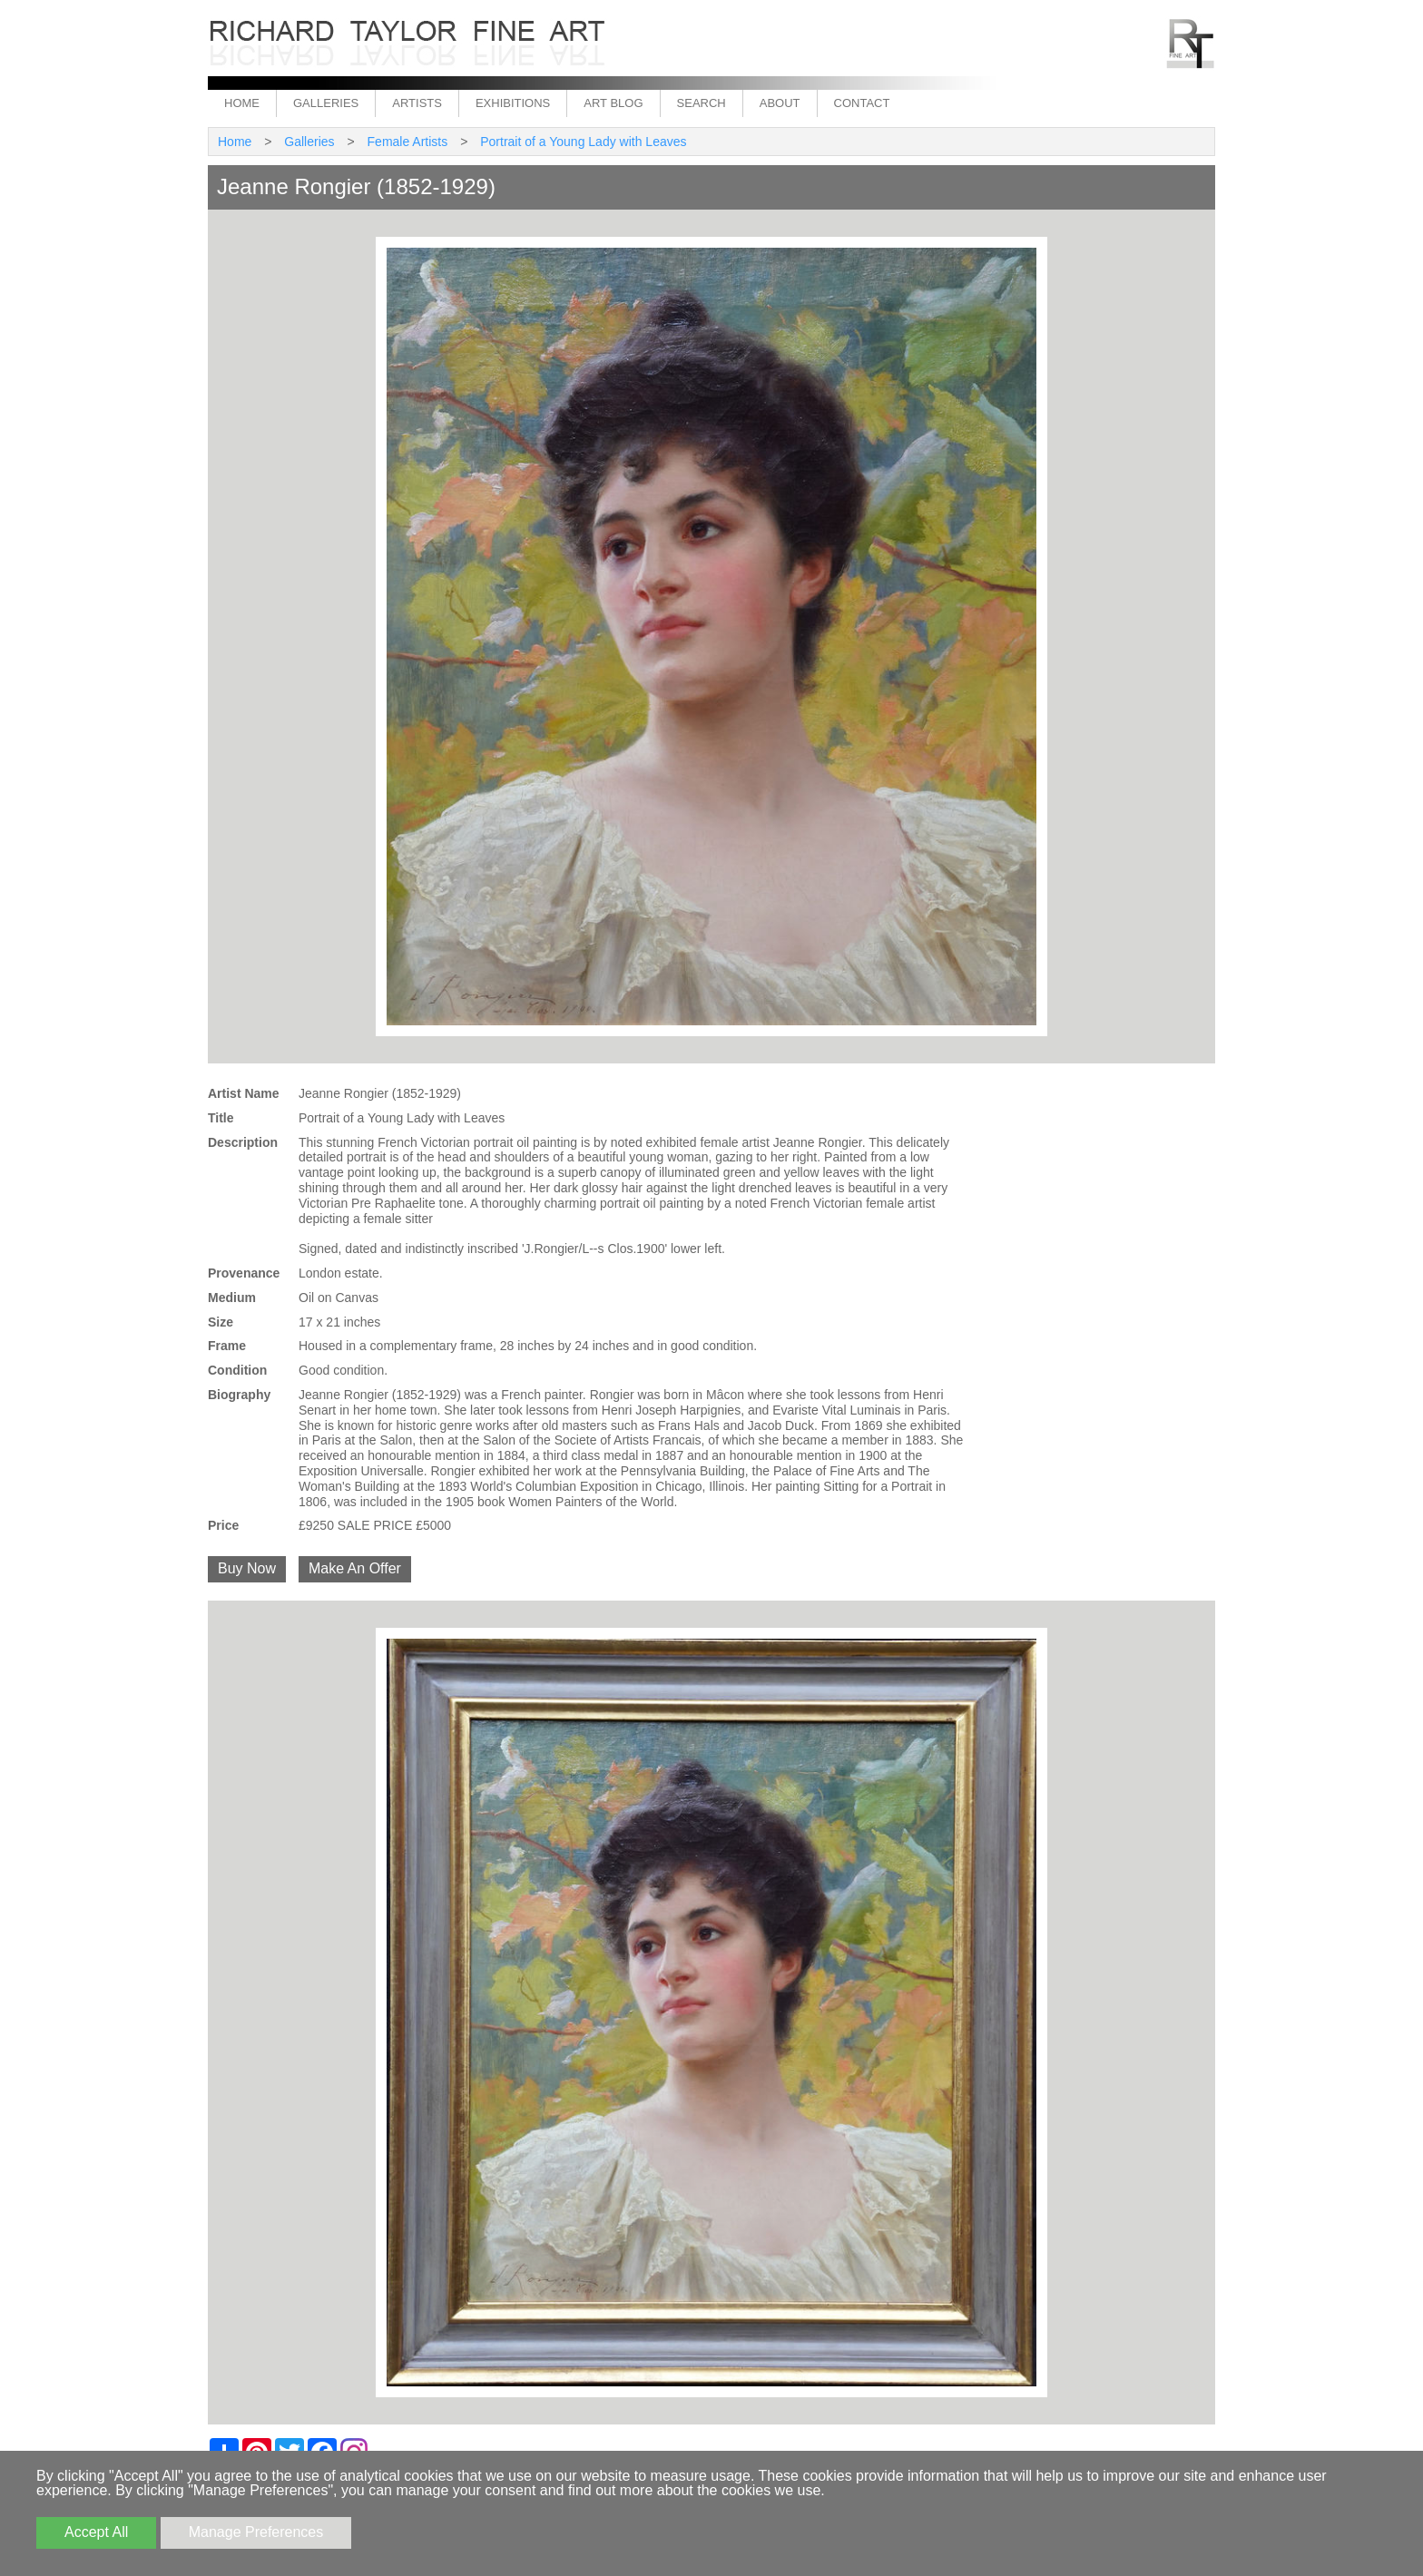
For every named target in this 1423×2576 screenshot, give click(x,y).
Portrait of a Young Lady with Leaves (583, 141)
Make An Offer (355, 1568)
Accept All (96, 2532)
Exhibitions (513, 103)
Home (242, 103)
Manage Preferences (256, 2532)
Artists (417, 103)
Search (701, 103)
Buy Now (247, 1568)
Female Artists (408, 141)
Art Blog (613, 103)
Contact (862, 103)
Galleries (325, 103)
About (780, 103)
